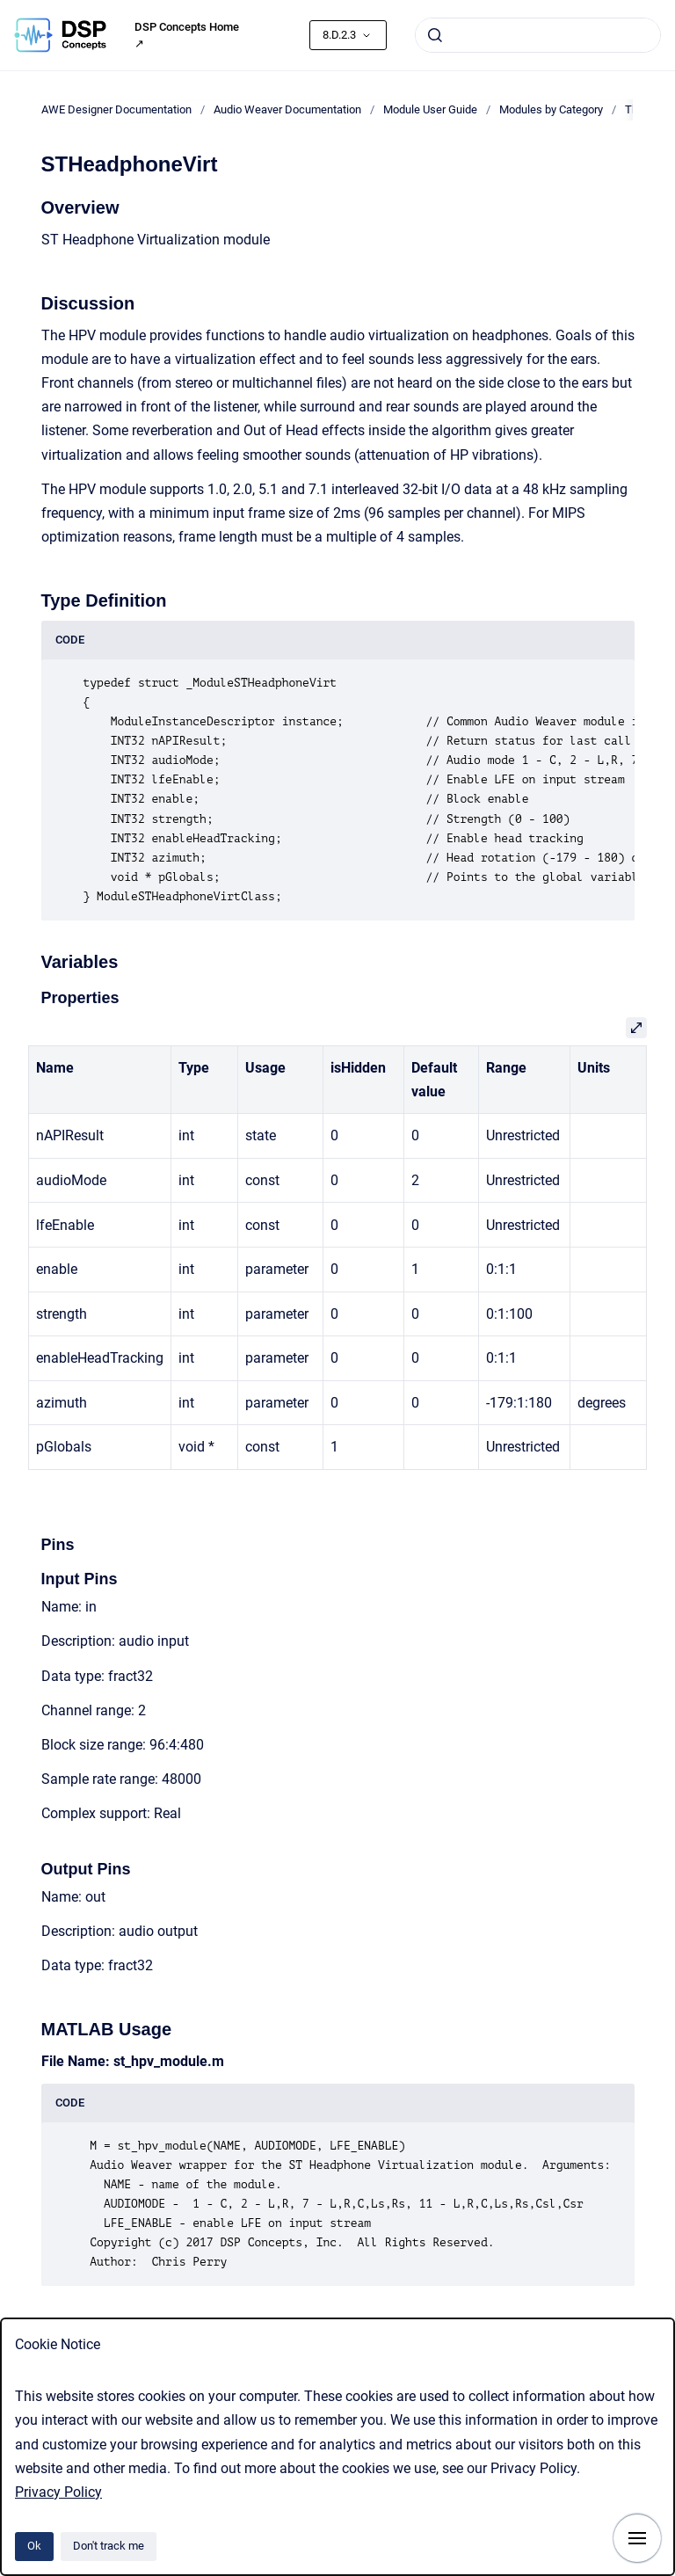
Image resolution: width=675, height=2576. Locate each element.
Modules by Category (551, 109)
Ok (34, 2545)
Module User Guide (430, 109)
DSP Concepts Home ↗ (186, 35)
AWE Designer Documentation (116, 109)
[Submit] (435, 35)
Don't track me (108, 2545)
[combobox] (538, 35)
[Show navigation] (637, 2538)
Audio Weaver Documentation (287, 109)
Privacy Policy (58, 2492)
